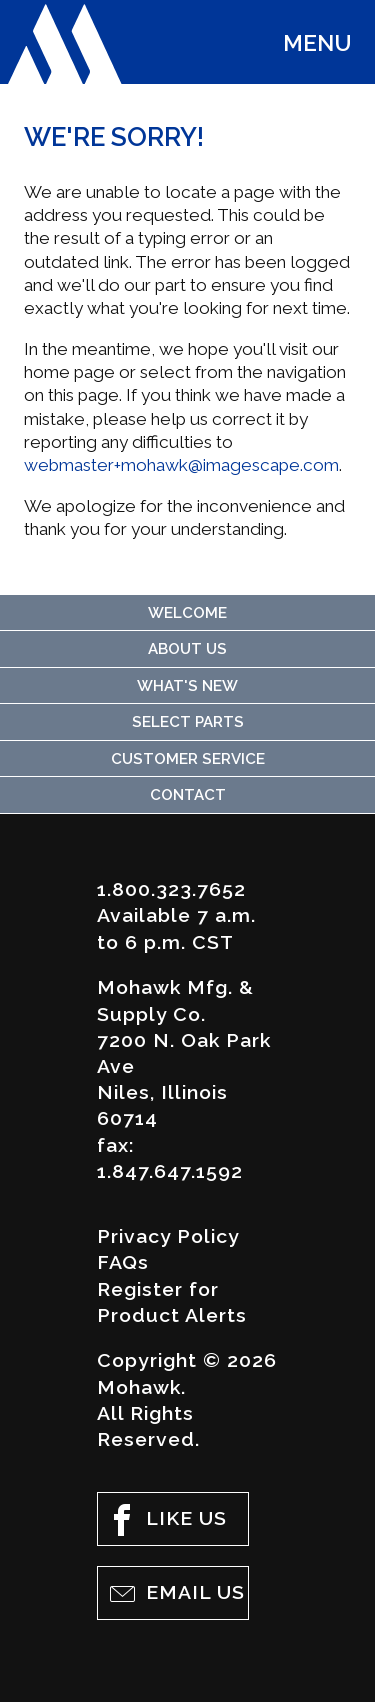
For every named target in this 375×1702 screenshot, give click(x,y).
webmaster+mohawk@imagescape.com (181, 465)
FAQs (123, 1262)
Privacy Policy (168, 1236)
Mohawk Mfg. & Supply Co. (65, 44)
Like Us (166, 1520)
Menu (317, 43)
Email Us (175, 1594)
